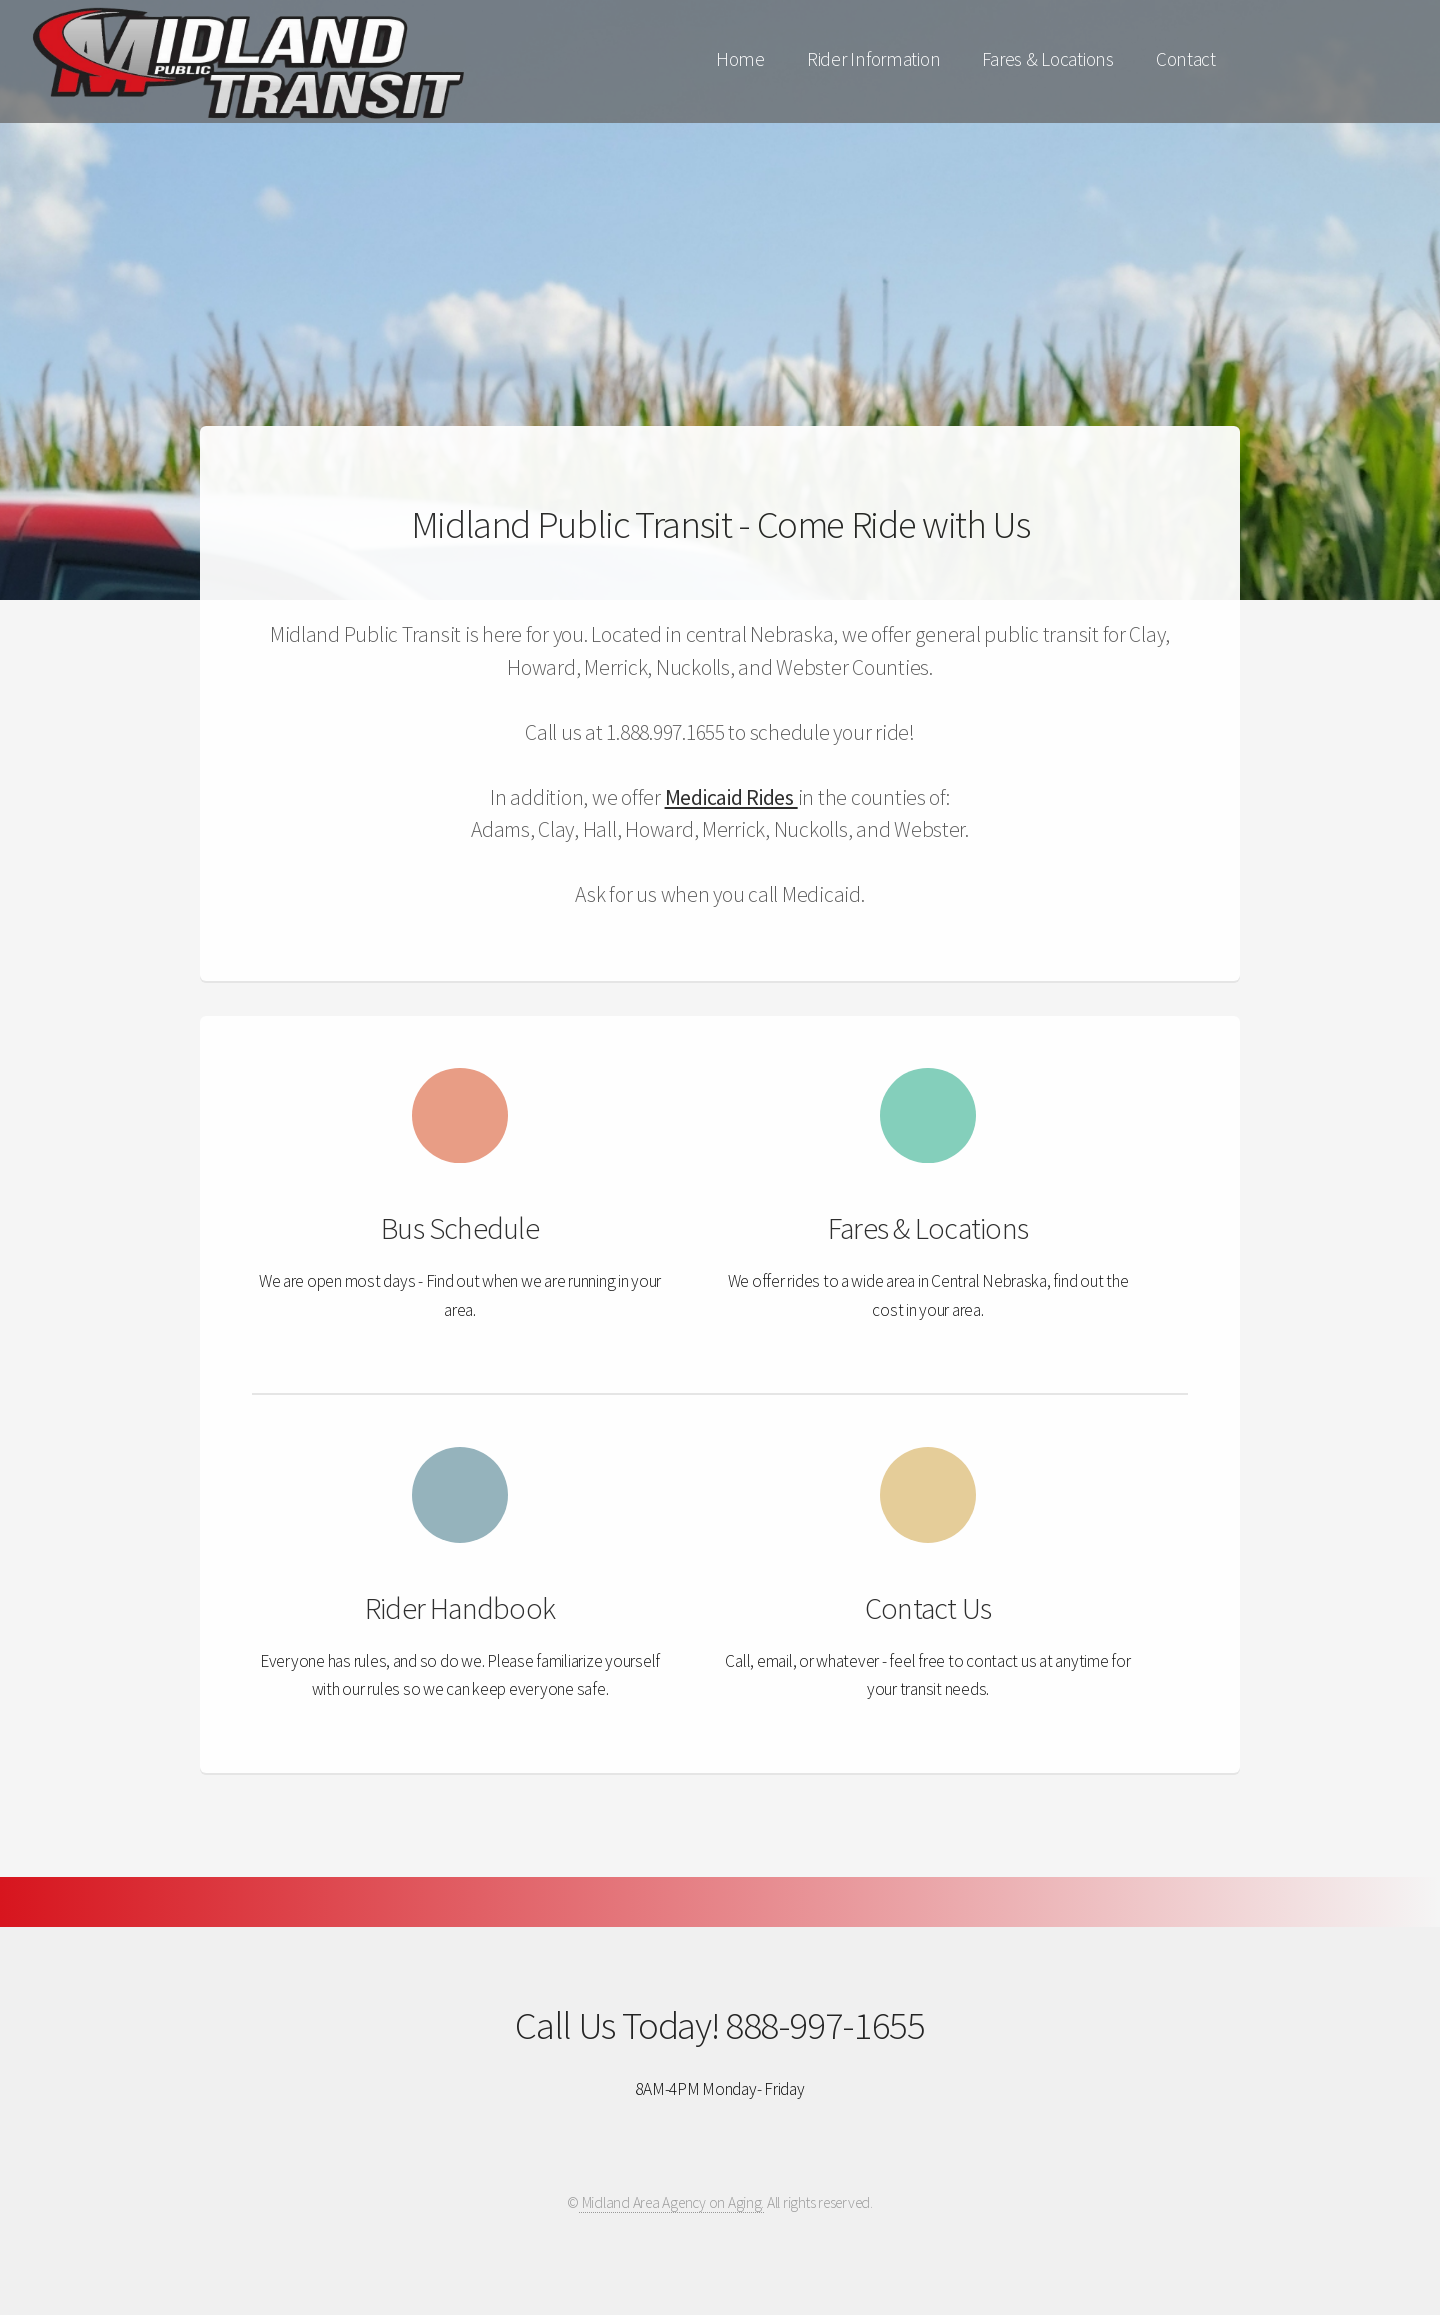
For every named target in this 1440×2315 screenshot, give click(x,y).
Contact (1186, 59)
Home (740, 59)
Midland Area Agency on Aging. (671, 2202)
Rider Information (874, 59)
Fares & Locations (1048, 59)
